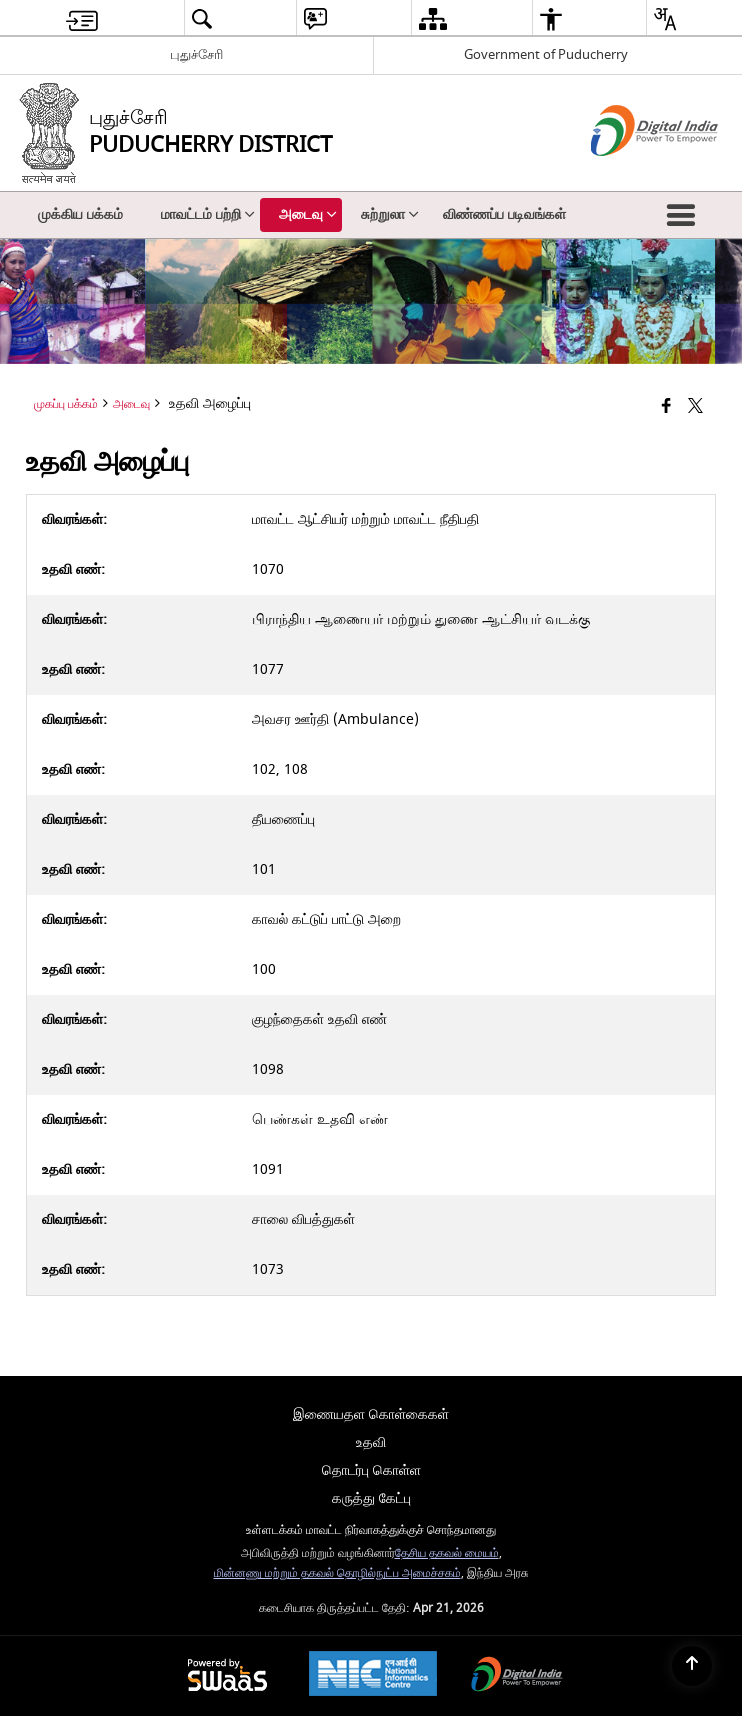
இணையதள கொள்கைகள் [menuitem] (371, 1414)
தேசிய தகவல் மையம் (447, 1553)
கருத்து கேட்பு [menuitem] (371, 1498)
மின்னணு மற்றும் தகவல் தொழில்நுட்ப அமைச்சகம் (337, 1573)
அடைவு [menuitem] (308, 214)
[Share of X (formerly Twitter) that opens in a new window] (695, 406)
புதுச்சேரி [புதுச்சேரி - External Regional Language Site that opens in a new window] (196, 54)
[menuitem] (82, 18)
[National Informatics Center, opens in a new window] (373, 1676)
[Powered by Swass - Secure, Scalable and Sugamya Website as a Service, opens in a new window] (227, 1676)
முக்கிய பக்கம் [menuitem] (80, 214)
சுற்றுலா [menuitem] (390, 214)
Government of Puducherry (546, 54)
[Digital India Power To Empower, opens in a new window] (517, 1676)
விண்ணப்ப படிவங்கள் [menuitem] (504, 214)
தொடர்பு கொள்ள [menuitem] (371, 1470)
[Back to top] (692, 1666)
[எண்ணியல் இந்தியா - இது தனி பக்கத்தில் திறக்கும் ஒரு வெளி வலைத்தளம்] (629, 173)
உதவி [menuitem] (371, 1442)
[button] (685, 215)
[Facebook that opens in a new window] (666, 406)
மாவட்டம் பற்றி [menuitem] (208, 214)
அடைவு (131, 404)
